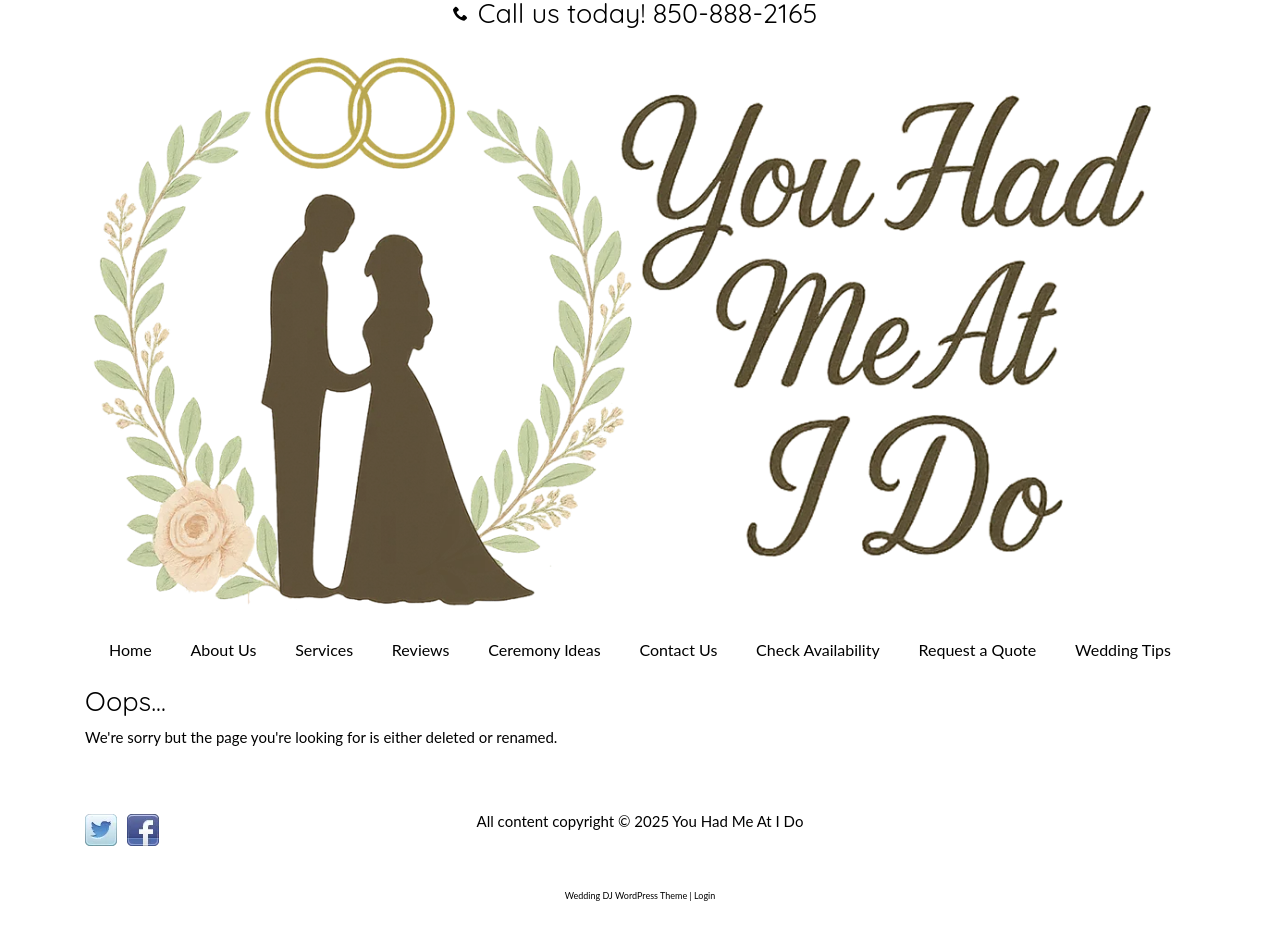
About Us (224, 650)
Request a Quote (977, 650)
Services (324, 650)
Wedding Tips (1123, 650)
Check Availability (818, 650)
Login (704, 895)
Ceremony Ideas (544, 650)
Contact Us (678, 650)
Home (130, 650)
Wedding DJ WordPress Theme (626, 895)
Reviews (421, 650)
